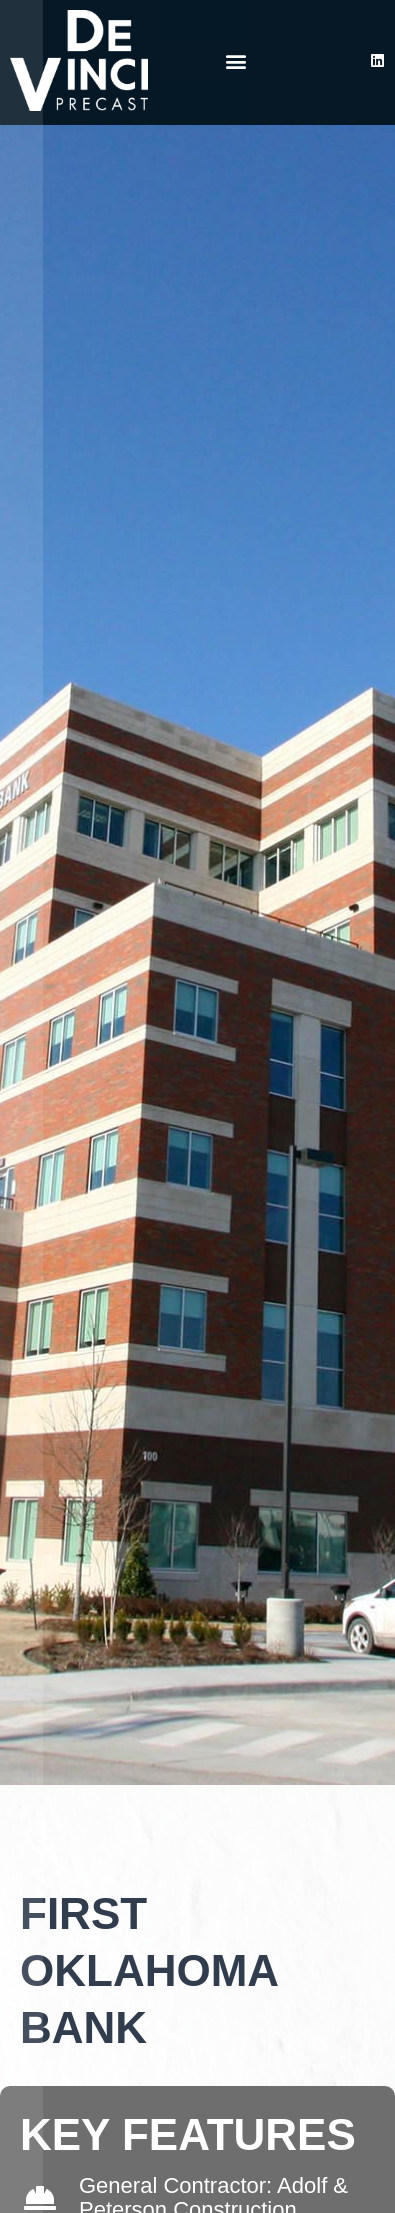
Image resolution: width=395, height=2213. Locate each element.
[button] (236, 60)
